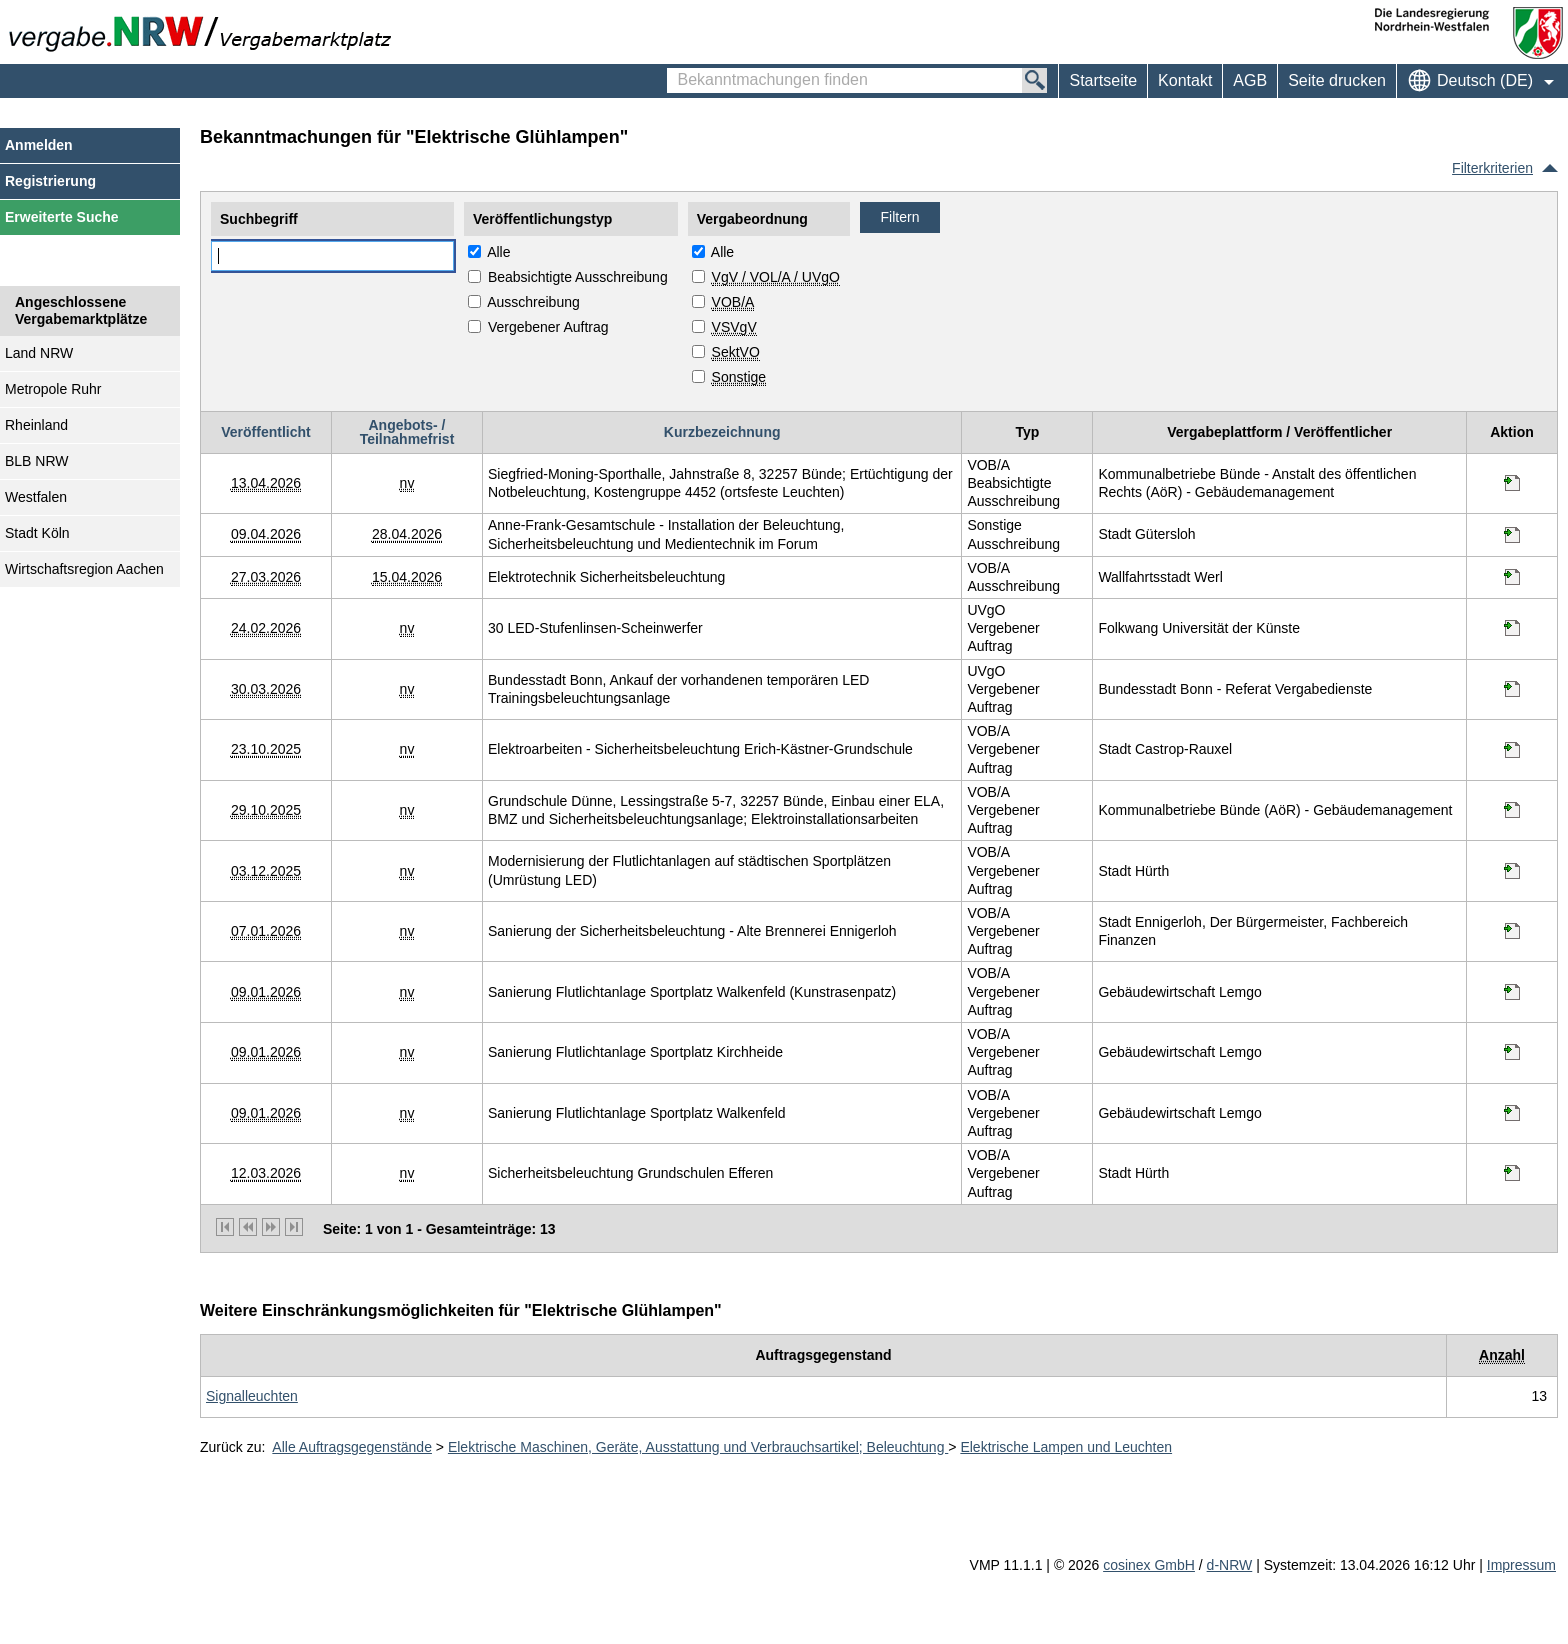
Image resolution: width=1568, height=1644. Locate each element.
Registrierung (50, 181)
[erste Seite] (225, 1227)
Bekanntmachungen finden (677, 71)
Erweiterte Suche (62, 217)
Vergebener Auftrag (548, 327)
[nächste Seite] (271, 1227)
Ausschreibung (533, 302)
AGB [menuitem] (1250, 80)
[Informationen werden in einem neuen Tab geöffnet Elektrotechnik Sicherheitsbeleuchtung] (1512, 577)
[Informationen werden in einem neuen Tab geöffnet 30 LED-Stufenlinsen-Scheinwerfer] (1512, 628)
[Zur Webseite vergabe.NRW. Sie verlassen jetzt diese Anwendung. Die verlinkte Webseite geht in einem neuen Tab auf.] (205, 32)
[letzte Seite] (294, 1227)
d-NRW (1230, 1565)
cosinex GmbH (1149, 1565)
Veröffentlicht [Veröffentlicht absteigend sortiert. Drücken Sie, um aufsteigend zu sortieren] (265, 432)
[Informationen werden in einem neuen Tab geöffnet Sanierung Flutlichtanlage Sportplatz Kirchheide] (1512, 1052)
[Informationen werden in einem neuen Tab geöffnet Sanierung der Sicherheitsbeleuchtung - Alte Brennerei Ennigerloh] (1512, 931)
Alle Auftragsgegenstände (352, 1447)
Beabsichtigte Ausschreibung (578, 277)
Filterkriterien (1492, 168)
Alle (498, 252)
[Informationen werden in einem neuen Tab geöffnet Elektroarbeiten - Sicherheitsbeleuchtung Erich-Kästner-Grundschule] (1512, 750)
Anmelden (39, 145)
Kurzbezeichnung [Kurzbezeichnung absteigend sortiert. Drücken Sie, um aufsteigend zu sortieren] (722, 432)
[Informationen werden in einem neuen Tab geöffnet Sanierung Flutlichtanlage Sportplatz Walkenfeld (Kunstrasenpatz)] (1512, 992)
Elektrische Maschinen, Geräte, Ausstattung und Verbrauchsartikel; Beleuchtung (698, 1447)
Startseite (1103, 80)
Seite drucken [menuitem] (1337, 80)
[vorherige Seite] (248, 1227)
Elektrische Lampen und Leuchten (1066, 1447)
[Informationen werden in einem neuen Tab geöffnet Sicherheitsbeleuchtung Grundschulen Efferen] (1512, 1173)
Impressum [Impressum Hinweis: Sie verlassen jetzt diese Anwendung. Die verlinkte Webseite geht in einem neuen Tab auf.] (1521, 1565)
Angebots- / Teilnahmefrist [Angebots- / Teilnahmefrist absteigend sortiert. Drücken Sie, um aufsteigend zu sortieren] (407, 432)
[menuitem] (1184, 81)
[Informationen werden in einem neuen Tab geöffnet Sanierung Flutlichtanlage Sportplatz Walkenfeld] (1512, 1113)
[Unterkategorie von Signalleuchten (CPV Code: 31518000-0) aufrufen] (252, 1396)
